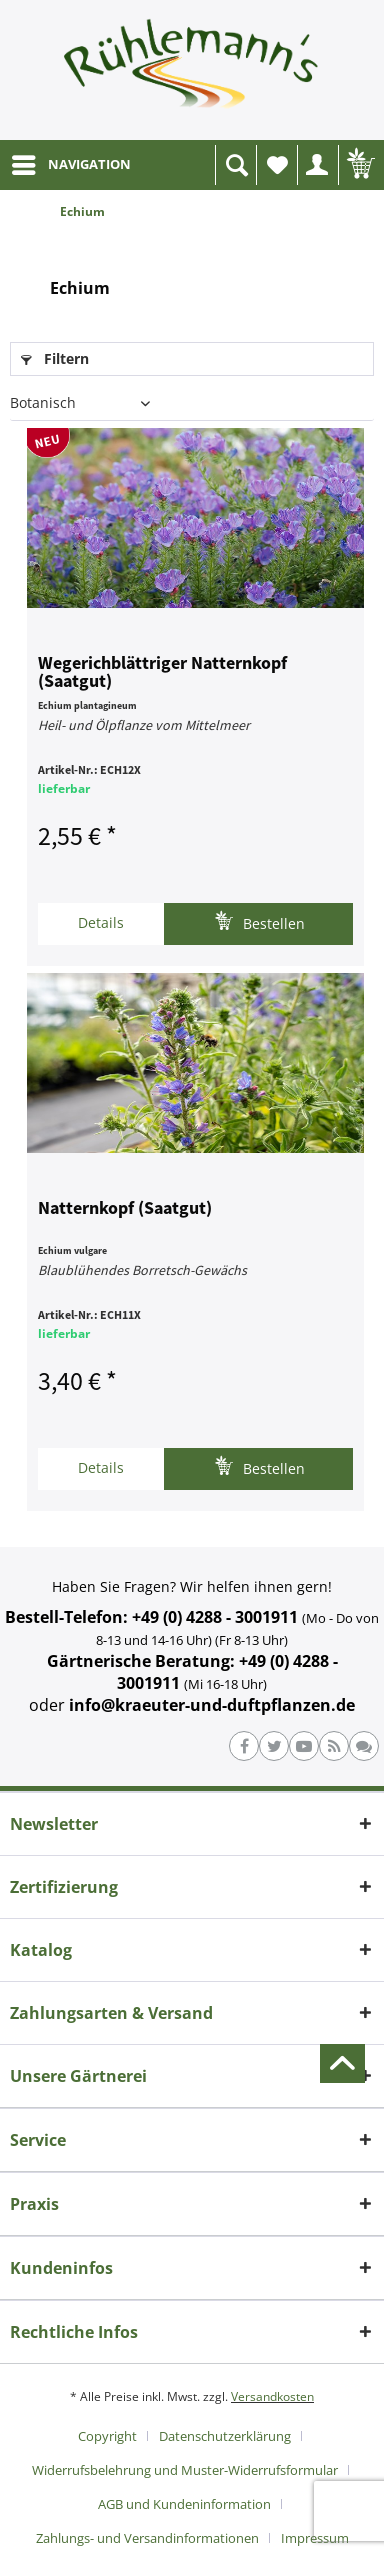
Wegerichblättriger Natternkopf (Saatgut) (162, 673)
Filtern (55, 358)
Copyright (107, 2436)
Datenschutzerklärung (225, 2436)
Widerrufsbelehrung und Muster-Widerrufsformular (185, 2470)
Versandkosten (272, 2396)
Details (101, 922)
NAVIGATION (71, 161)
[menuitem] (70, 165)
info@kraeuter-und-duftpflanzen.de (212, 1705)
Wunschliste (282, 170)
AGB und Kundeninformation (184, 2504)
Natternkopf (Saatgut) (125, 1209)
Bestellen (259, 921)
